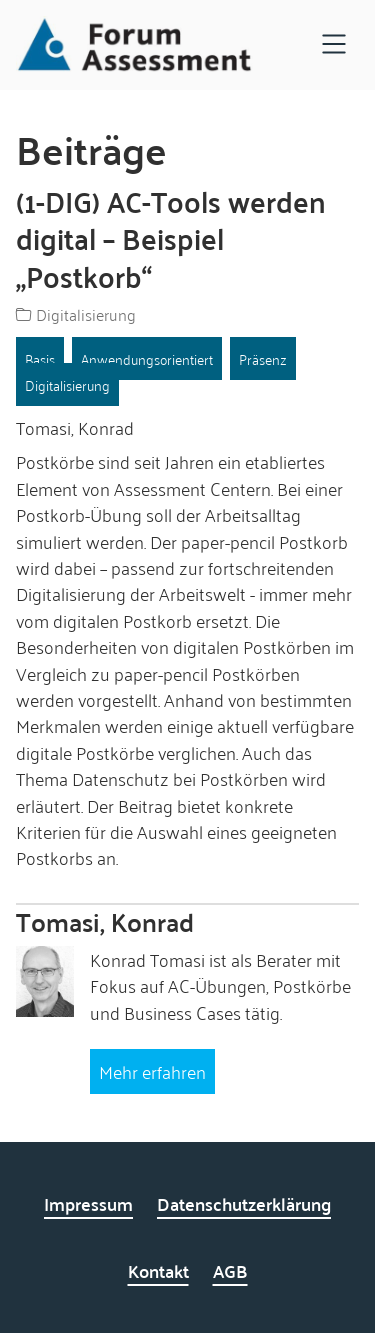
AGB (230, 1270)
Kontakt (158, 1270)
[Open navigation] (334, 45)
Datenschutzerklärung (244, 1203)
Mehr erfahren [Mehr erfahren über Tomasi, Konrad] (152, 1071)
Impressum (88, 1203)
